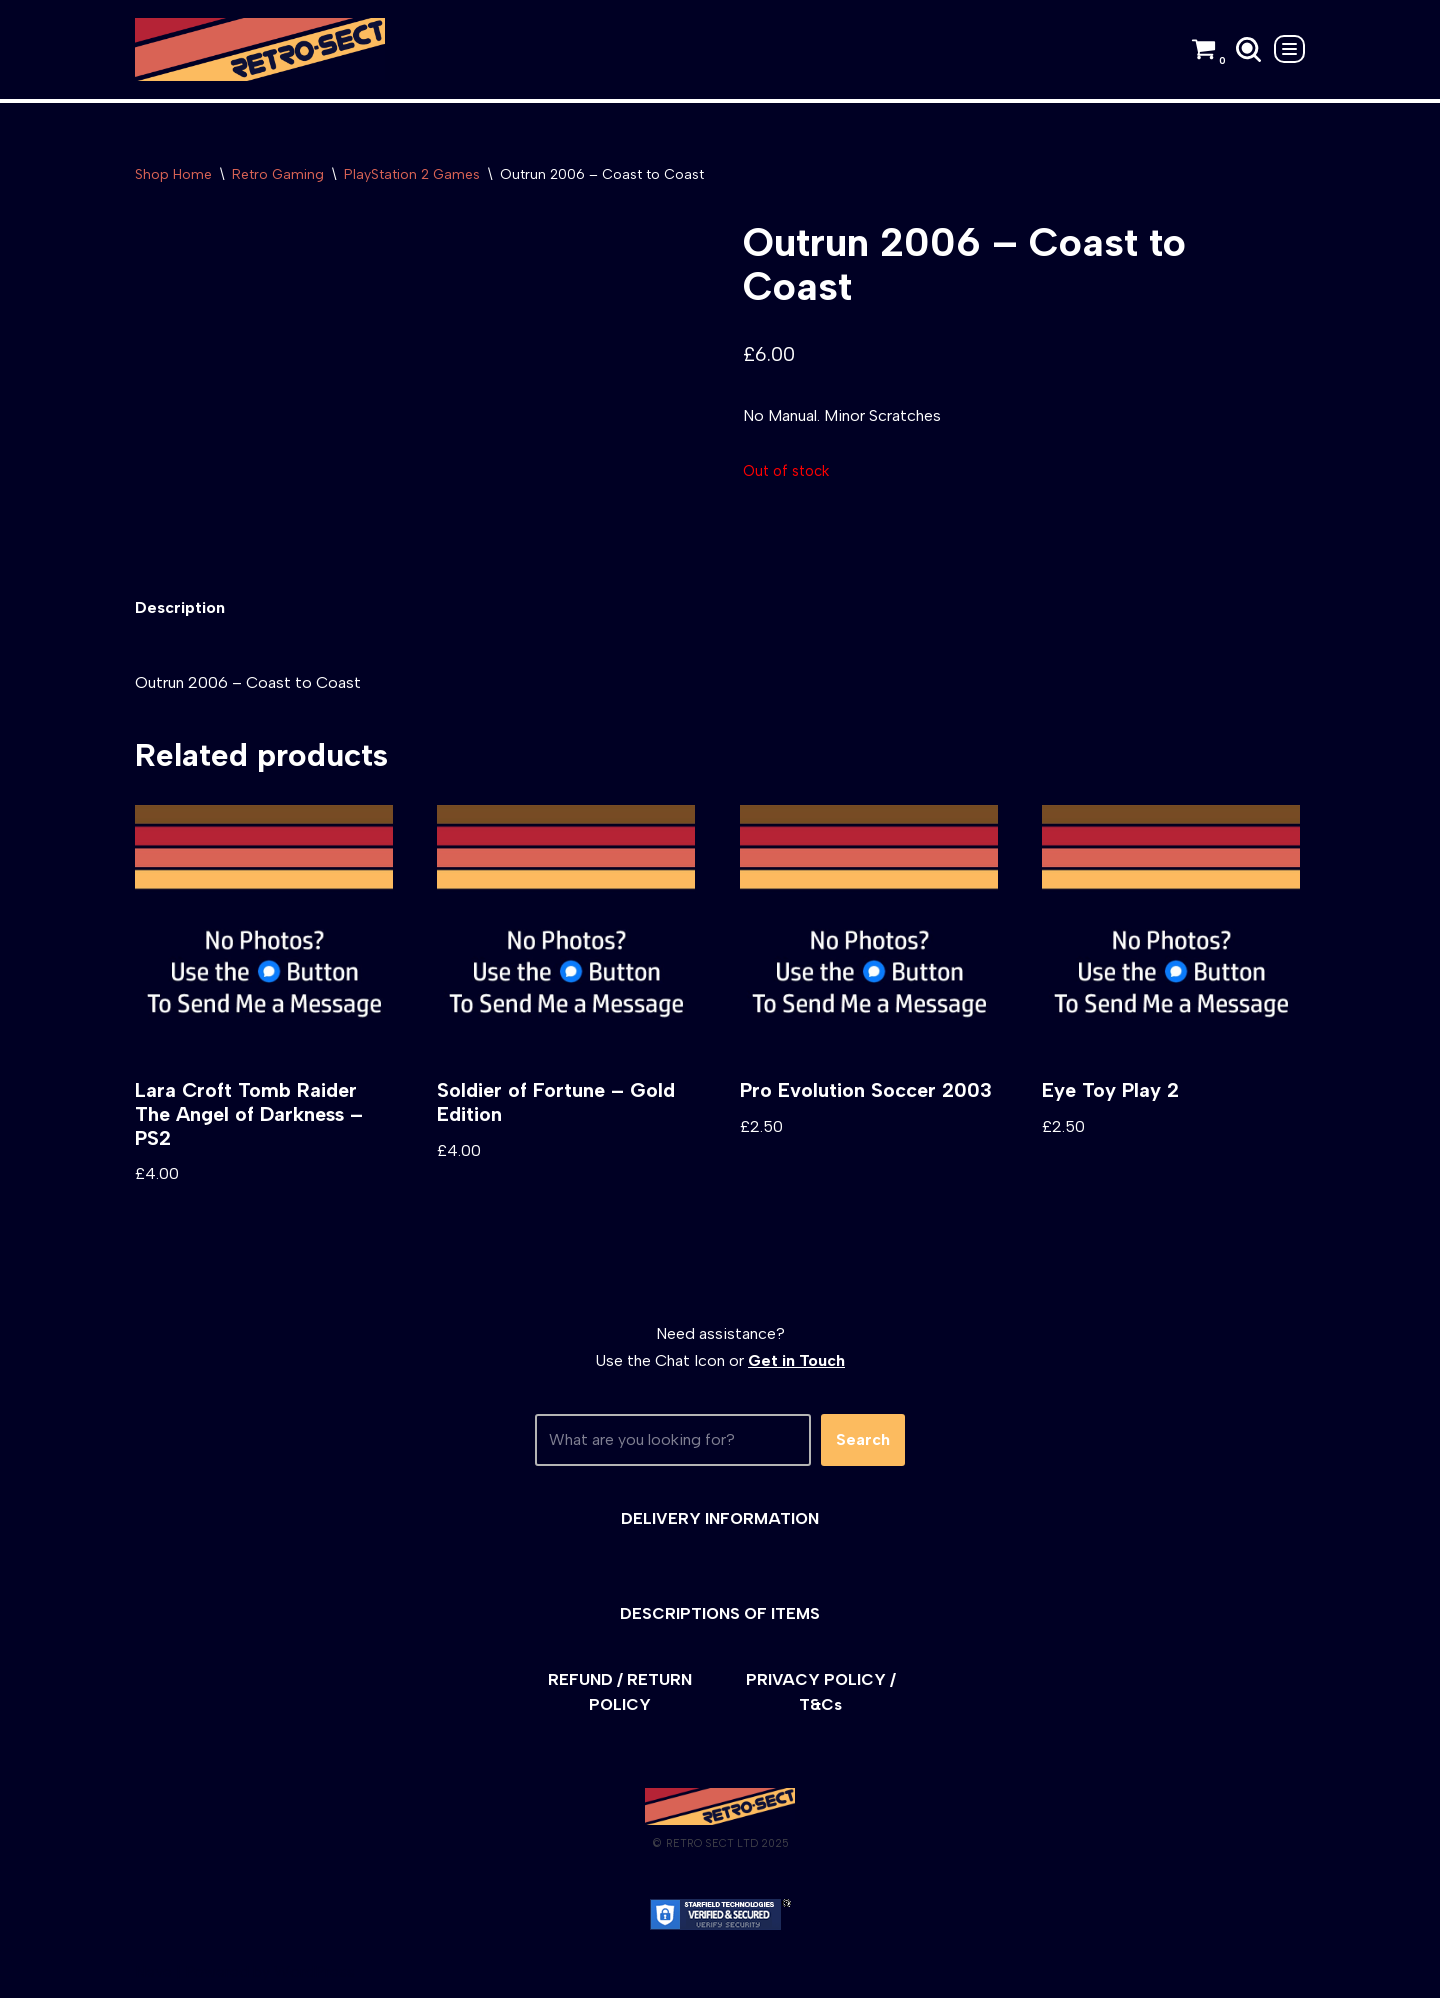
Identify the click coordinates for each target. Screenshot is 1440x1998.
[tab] (180, 608)
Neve (153, 1972)
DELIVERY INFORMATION (720, 1518)
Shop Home (173, 174)
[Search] (1248, 49)
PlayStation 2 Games (412, 174)
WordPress (314, 1972)
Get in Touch (796, 1361)
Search (863, 1440)
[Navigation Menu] (1289, 49)
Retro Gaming (278, 174)
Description (180, 608)
